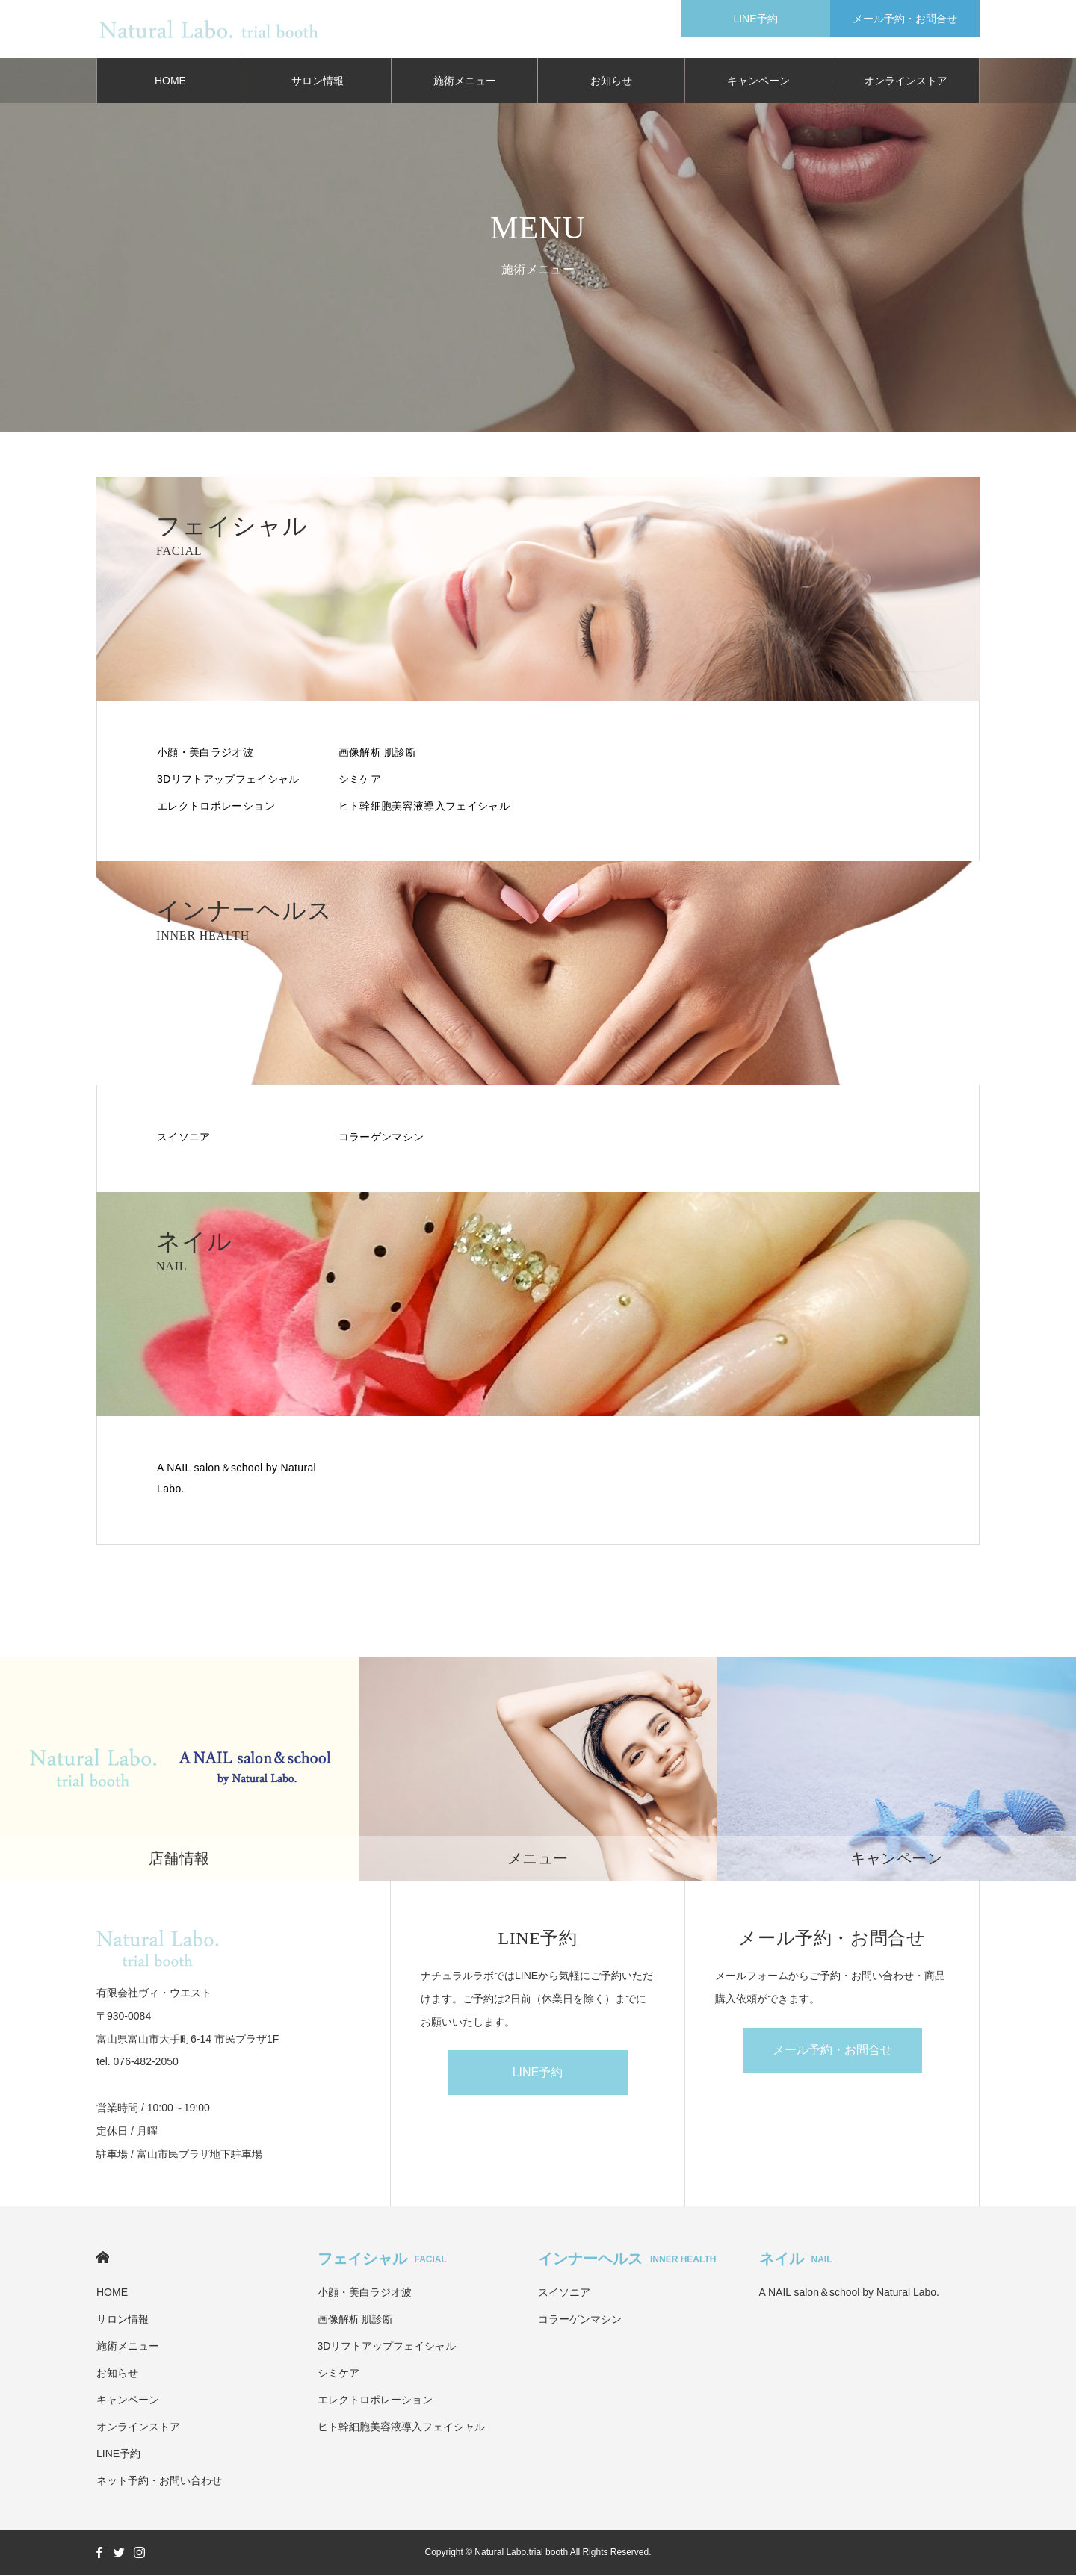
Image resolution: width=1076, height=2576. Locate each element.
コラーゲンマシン (381, 1138)
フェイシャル (382, 2260)
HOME (170, 82)
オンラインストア (905, 82)
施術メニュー (464, 82)
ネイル (795, 2260)
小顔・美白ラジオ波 (205, 754)
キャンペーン (758, 82)
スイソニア (184, 1138)
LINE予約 (538, 2073)
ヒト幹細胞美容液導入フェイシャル (424, 807)
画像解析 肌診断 (377, 754)
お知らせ (611, 82)
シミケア (359, 780)
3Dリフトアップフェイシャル (228, 780)
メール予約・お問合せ (832, 2051)
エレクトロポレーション (216, 807)
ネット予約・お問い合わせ (159, 2482)
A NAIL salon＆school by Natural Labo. (236, 1479)
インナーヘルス (627, 2260)
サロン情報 (317, 82)
